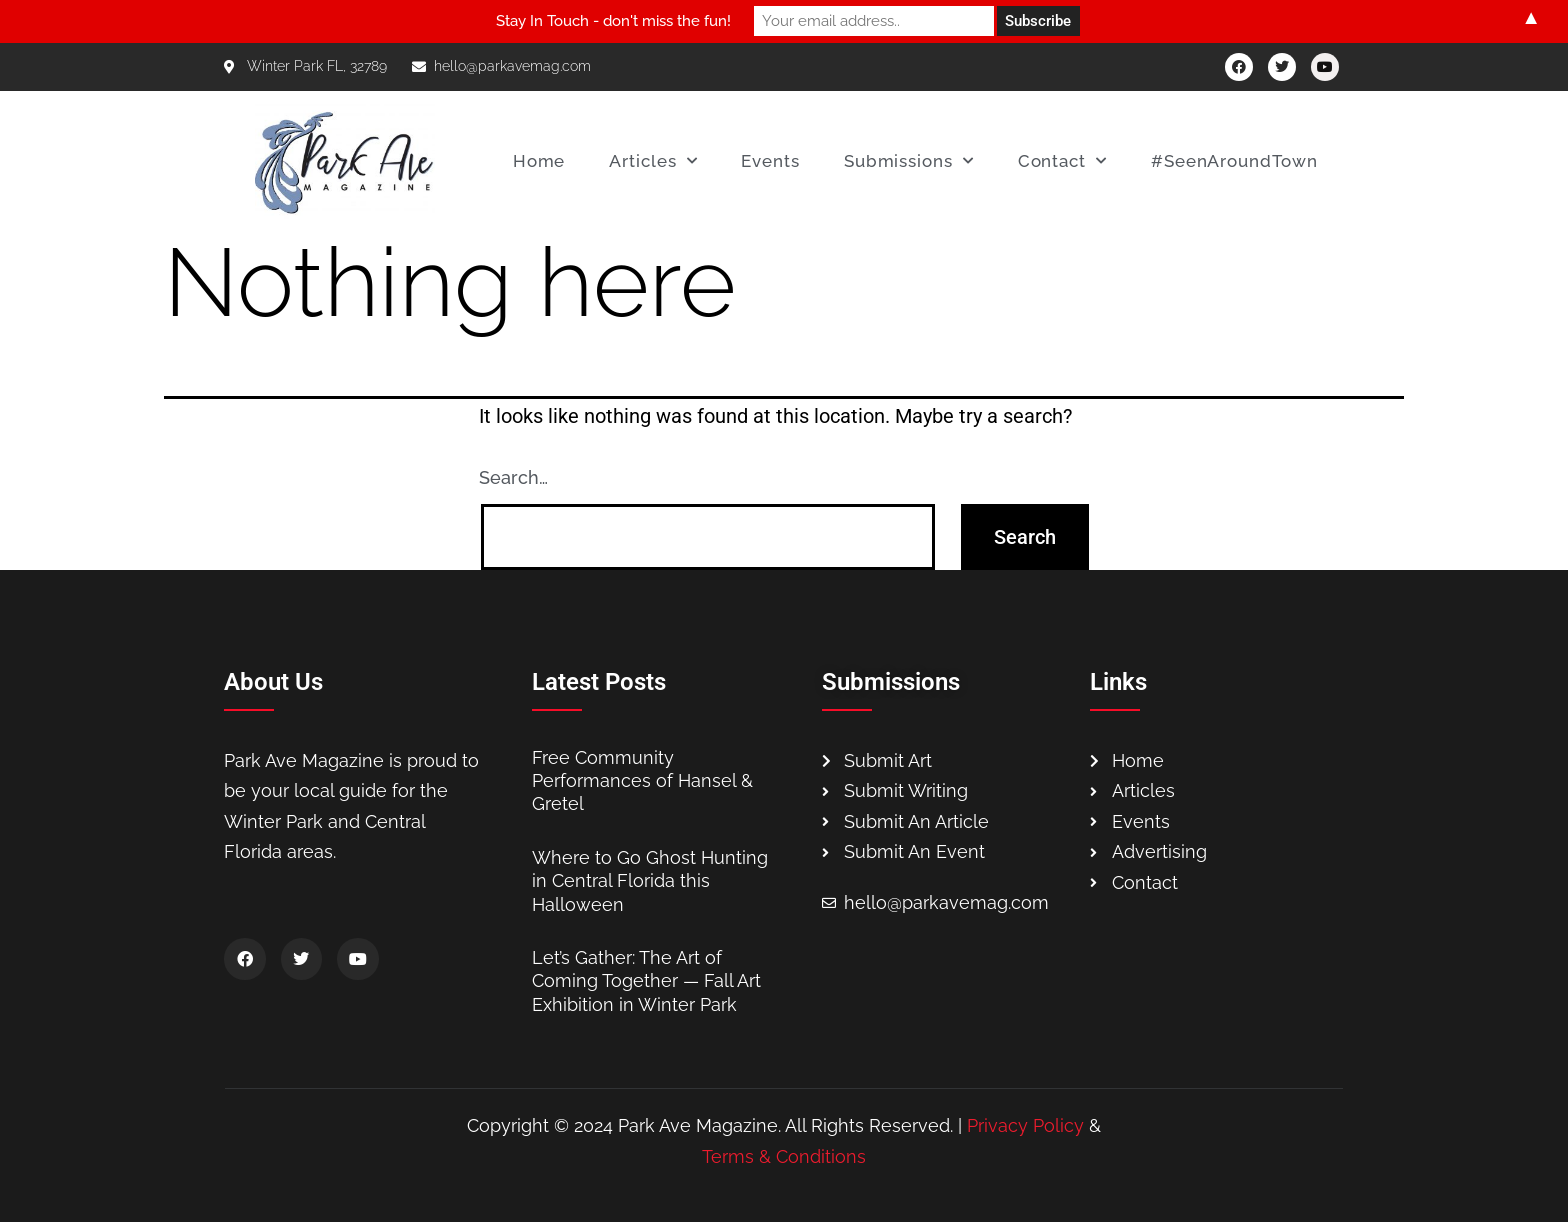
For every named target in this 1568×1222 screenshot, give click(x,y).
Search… (513, 477)
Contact (1062, 161)
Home (539, 161)
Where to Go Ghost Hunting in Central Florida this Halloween (650, 881)
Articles (653, 161)
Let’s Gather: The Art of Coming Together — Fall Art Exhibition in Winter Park (646, 981)
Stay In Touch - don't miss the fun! (613, 21)
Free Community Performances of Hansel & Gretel (642, 781)
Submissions (909, 161)
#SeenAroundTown (1234, 161)
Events (770, 161)
